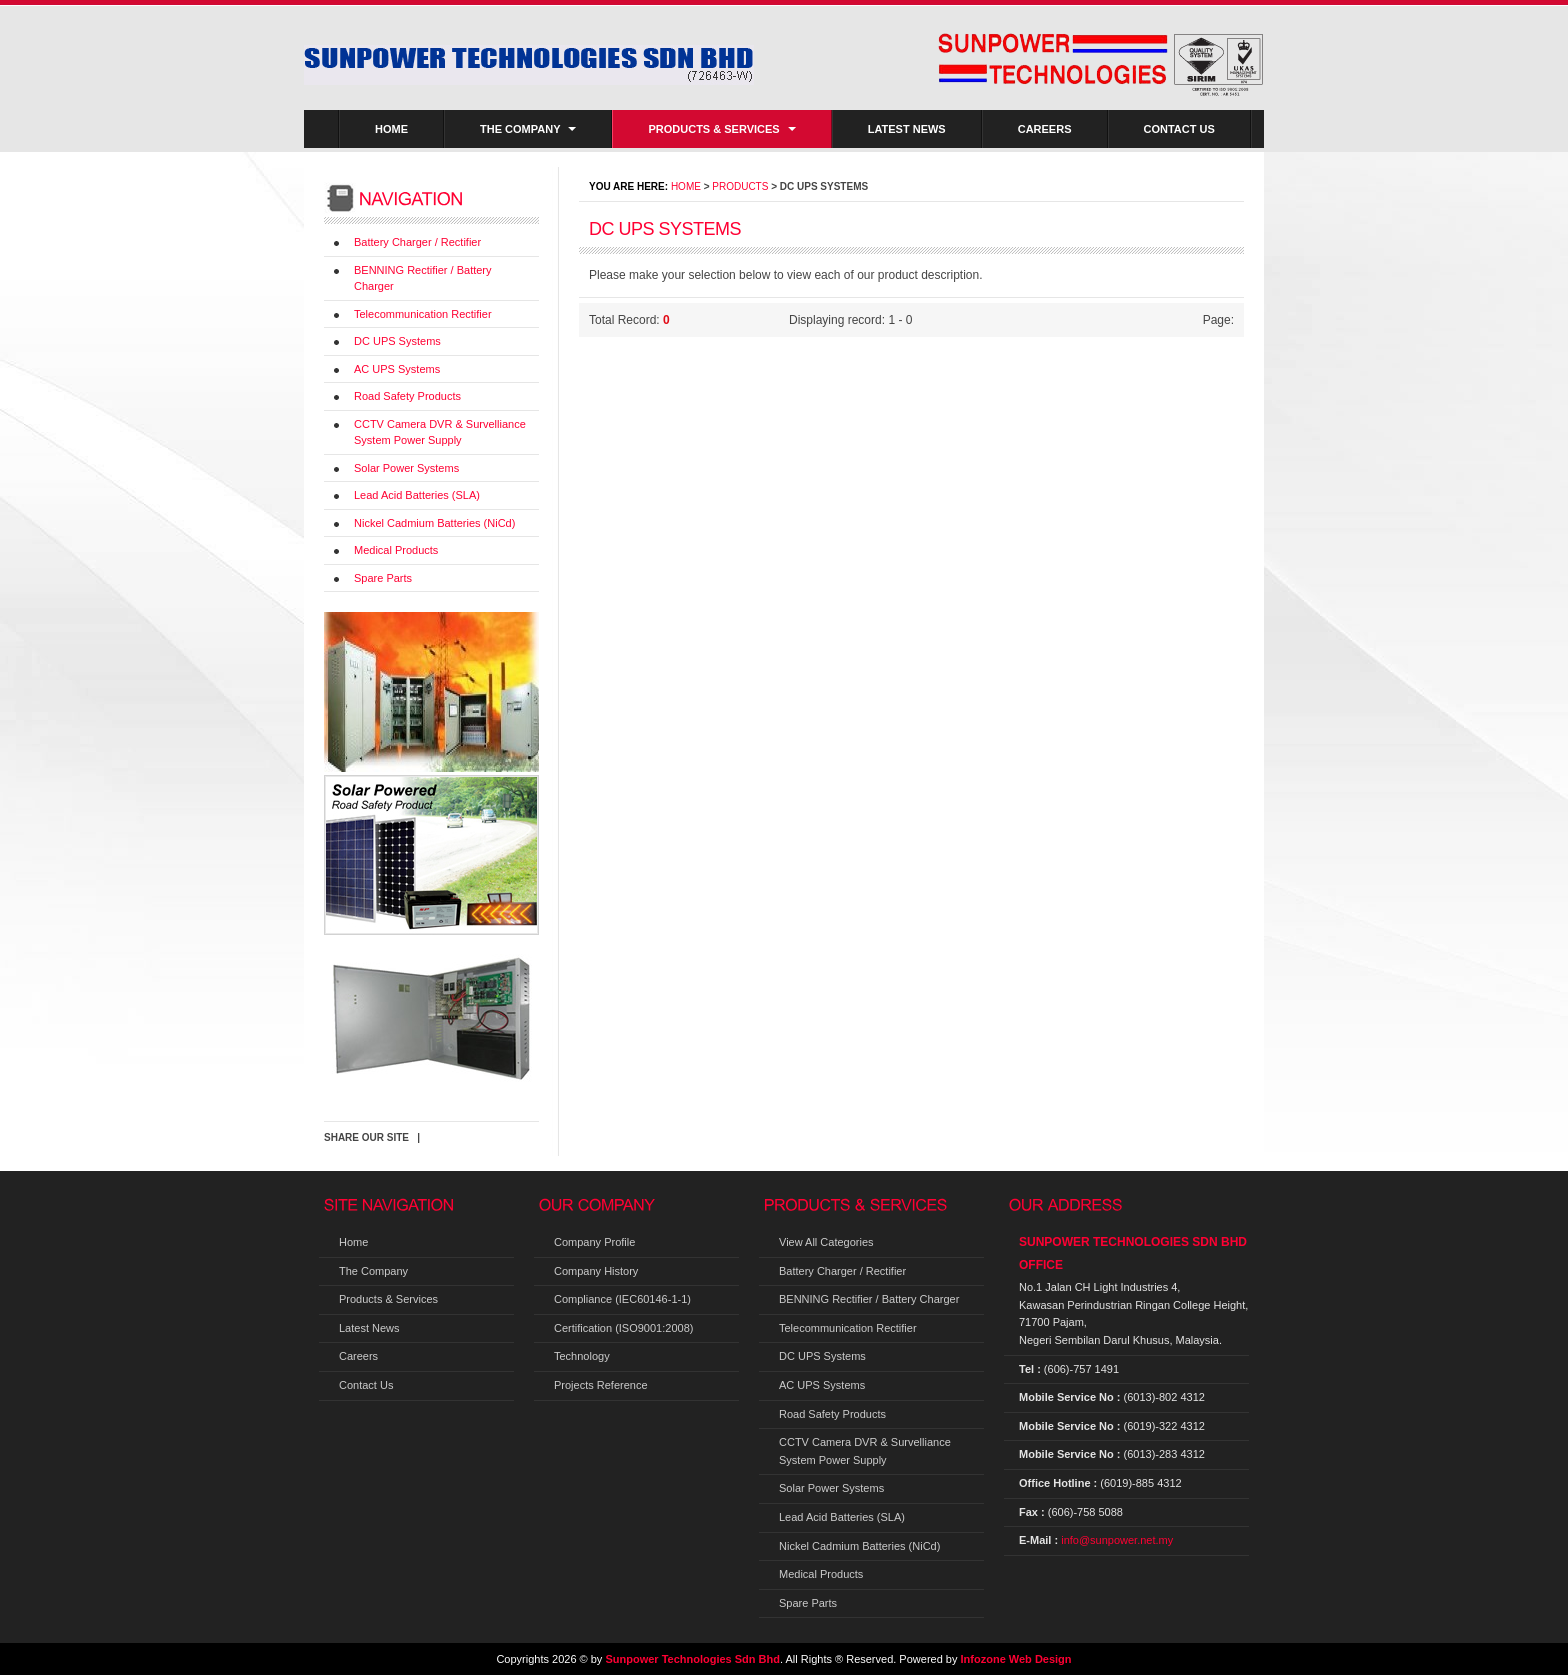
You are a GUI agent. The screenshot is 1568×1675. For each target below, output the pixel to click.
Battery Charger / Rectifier (417, 242)
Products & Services (721, 129)
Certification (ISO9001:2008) (623, 1328)
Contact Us (1179, 129)
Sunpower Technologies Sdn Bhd (692, 1659)
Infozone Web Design (1016, 1659)
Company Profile (594, 1242)
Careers (1045, 129)
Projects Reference (601, 1385)
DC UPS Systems (397, 341)
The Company (528, 129)
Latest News (907, 129)
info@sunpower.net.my (1117, 1540)
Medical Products (396, 550)
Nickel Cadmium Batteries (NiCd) (434, 523)
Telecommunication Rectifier (423, 314)
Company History (596, 1271)
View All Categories (826, 1242)
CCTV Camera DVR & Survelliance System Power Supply (865, 1451)
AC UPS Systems (397, 369)
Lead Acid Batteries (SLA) (417, 495)
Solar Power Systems (406, 468)
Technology (582, 1356)
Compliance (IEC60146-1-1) (622, 1299)
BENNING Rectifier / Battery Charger (869, 1299)
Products (740, 186)
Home (391, 129)
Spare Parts (383, 578)
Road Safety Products (407, 396)
